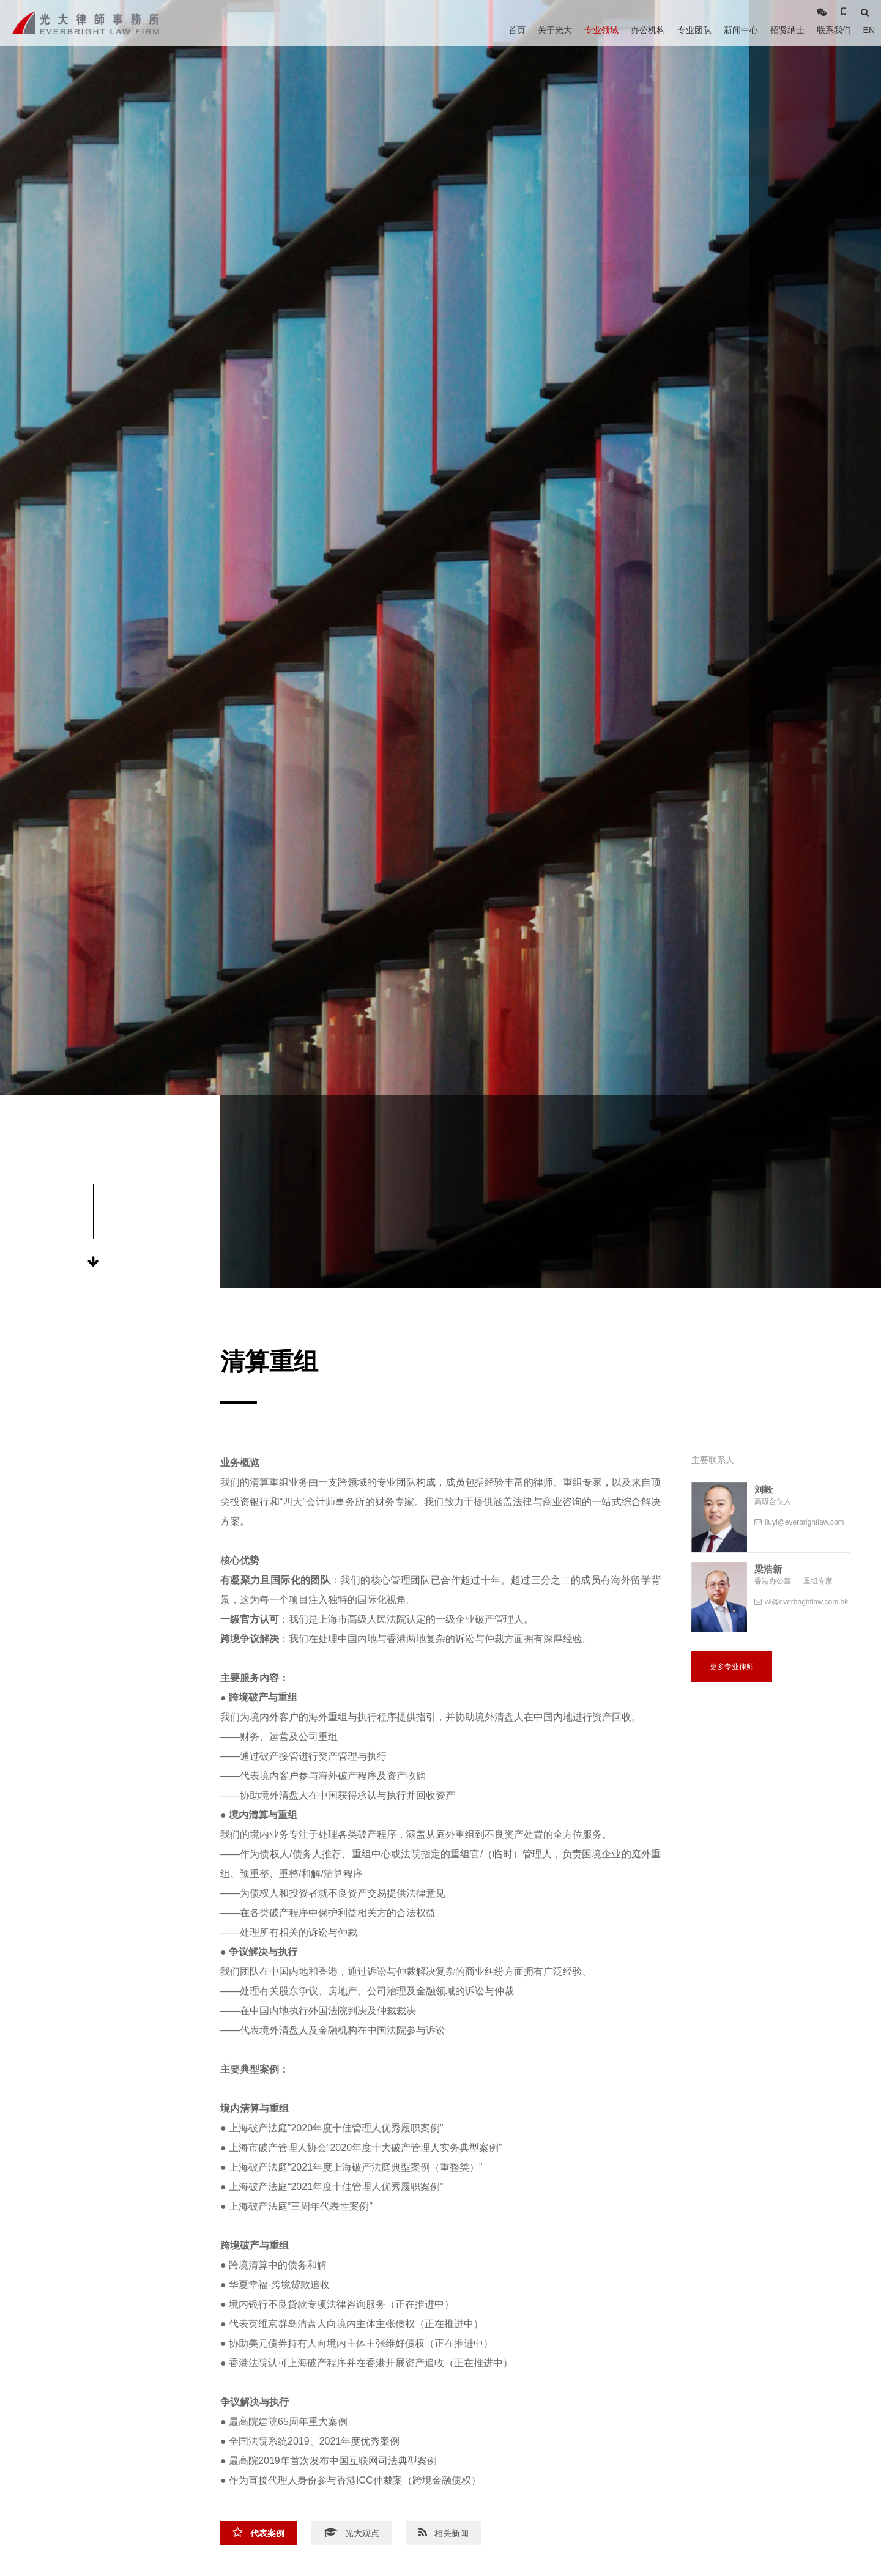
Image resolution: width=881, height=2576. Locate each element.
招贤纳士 (787, 30)
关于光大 (555, 30)
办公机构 (648, 30)
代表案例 (258, 2532)
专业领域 (601, 30)
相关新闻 (443, 2532)
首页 (517, 30)
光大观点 (351, 2532)
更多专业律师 (732, 1666)
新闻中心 (741, 30)
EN (869, 30)
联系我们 (834, 30)
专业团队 (694, 30)
